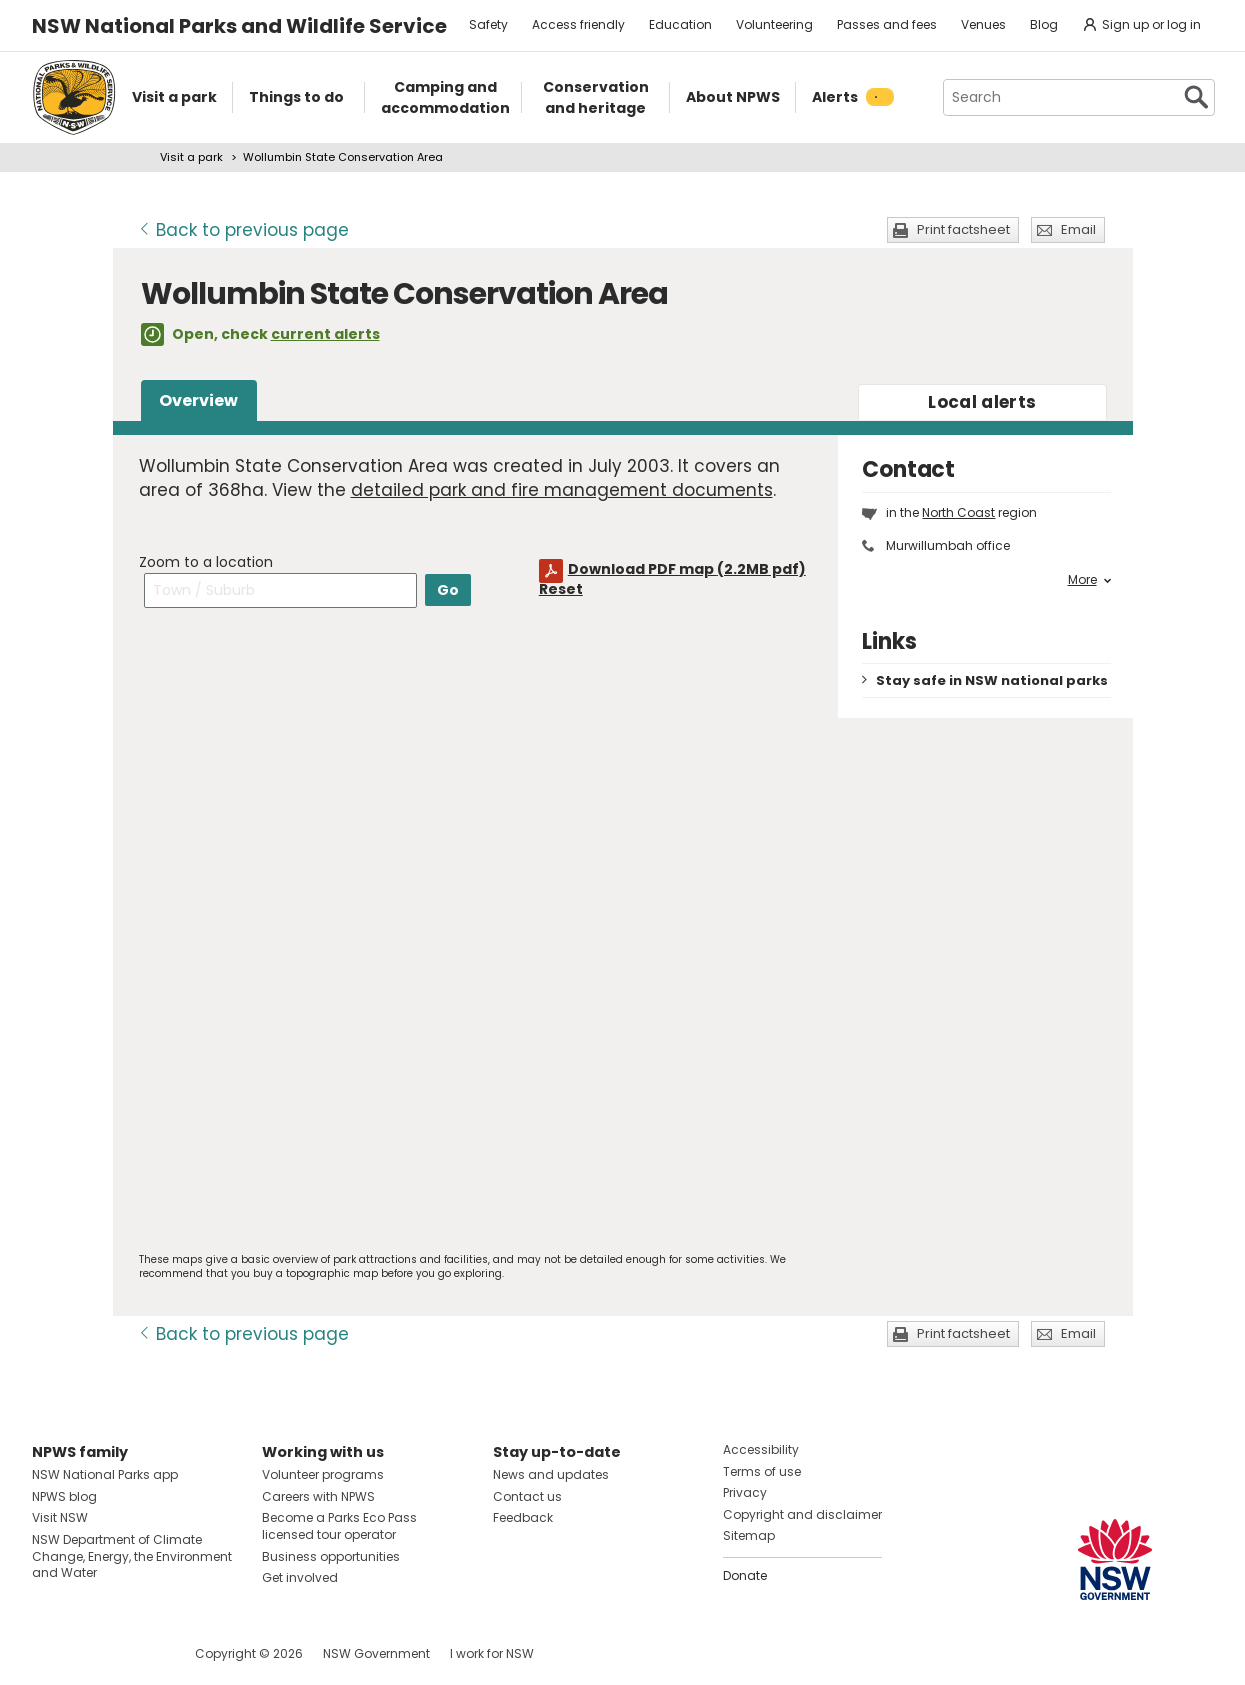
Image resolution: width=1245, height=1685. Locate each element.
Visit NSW (60, 1517)
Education (680, 24)
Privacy (745, 1492)
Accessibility (761, 1449)
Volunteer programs (323, 1474)
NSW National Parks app (105, 1474)
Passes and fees (887, 24)
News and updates (551, 1474)
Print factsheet (963, 229)
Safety (488, 24)
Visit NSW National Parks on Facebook (50, 1653)
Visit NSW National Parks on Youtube (136, 1653)
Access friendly (578, 24)
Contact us (527, 1496)
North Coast (958, 512)
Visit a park (191, 157)
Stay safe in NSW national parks (992, 680)
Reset (561, 589)
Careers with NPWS (318, 1496)
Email (1078, 229)
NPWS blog (64, 1496)
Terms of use (762, 1471)
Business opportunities (331, 1556)
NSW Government (376, 1653)
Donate (745, 1575)
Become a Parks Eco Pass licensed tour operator (339, 1526)
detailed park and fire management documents (562, 490)
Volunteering (774, 24)
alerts (982, 402)
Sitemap (749, 1535)
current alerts (325, 334)
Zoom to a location (206, 562)
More (1089, 580)
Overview (198, 400)
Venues (983, 24)
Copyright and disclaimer (802, 1514)
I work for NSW (492, 1653)
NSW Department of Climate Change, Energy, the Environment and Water (132, 1556)
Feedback (523, 1517)
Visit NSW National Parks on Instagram (93, 1653)
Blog (1044, 24)
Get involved (300, 1577)
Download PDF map (687, 569)
